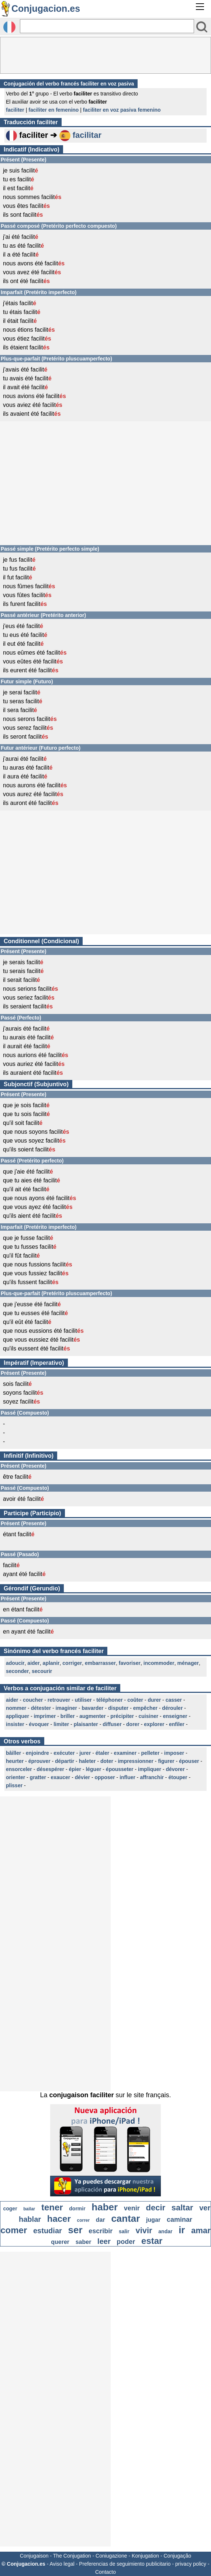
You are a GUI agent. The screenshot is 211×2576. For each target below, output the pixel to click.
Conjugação (177, 2556)
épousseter (120, 1769)
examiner (125, 1753)
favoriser (130, 1663)
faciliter (15, 110)
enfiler (176, 1724)
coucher (33, 1700)
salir (124, 2231)
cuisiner (149, 1716)
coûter (135, 1700)
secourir (42, 1671)
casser (174, 1700)
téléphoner (109, 1700)
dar (100, 2220)
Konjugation (145, 2556)
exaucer (60, 1777)
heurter (15, 1761)
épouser (189, 1761)
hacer (59, 2219)
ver (204, 2208)
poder (126, 2241)
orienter (15, 1777)
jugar (153, 2220)
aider (33, 1663)
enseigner (175, 1716)
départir (64, 1761)
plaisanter (86, 1724)
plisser (14, 1785)
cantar (125, 2218)
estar (151, 2241)
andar (165, 2231)
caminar (179, 2219)
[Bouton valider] (201, 26)
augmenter (92, 1716)
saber (83, 2242)
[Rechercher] (107, 26)
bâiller (13, 1753)
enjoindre (37, 1753)
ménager (188, 1663)
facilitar (87, 135)
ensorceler (19, 1769)
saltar (182, 2207)
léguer (93, 1769)
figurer (166, 1761)
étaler (102, 1753)
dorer (132, 1724)
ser (75, 2229)
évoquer (39, 1724)
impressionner (135, 1761)
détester (41, 1708)
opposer (104, 1777)
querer (60, 2242)
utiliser (83, 1700)
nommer (16, 1708)
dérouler (172, 1708)
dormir (77, 2208)
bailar (29, 2208)
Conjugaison (34, 2556)
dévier (82, 1777)
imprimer (45, 1716)
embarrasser (100, 1663)
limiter (61, 1724)
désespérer (50, 1769)
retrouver (59, 1700)
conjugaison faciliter (81, 2095)
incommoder (158, 1663)
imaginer (66, 1708)
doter (106, 1761)
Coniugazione (111, 2556)
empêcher (145, 1708)
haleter (87, 1761)
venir (132, 2208)
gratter (38, 1777)
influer (127, 1777)
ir (182, 2229)
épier (75, 1769)
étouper (177, 1777)
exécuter (64, 1753)
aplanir (51, 1663)
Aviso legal (61, 2564)
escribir (101, 2231)
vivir (143, 2230)
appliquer (17, 1716)
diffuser (112, 1724)
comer (13, 2230)
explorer (154, 1724)
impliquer (149, 1769)
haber (104, 2207)
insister (15, 1724)
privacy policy (190, 2564)
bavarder (92, 1708)
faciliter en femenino (53, 110)
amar (201, 2230)
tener (52, 2207)
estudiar (47, 2231)
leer (104, 2241)
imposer (174, 1753)
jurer (85, 1753)
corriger (72, 1663)
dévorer (175, 1769)
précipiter (122, 1716)
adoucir (15, 1663)
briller (67, 1716)
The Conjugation (72, 2556)
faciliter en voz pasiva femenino (122, 110)
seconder (17, 1671)
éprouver (39, 1761)
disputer (118, 1708)
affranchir (152, 1777)
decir (156, 2207)
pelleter (150, 1753)
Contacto (105, 2572)
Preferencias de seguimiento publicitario (124, 2564)
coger (10, 2208)
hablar (30, 2219)
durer (154, 1700)
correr (83, 2220)
